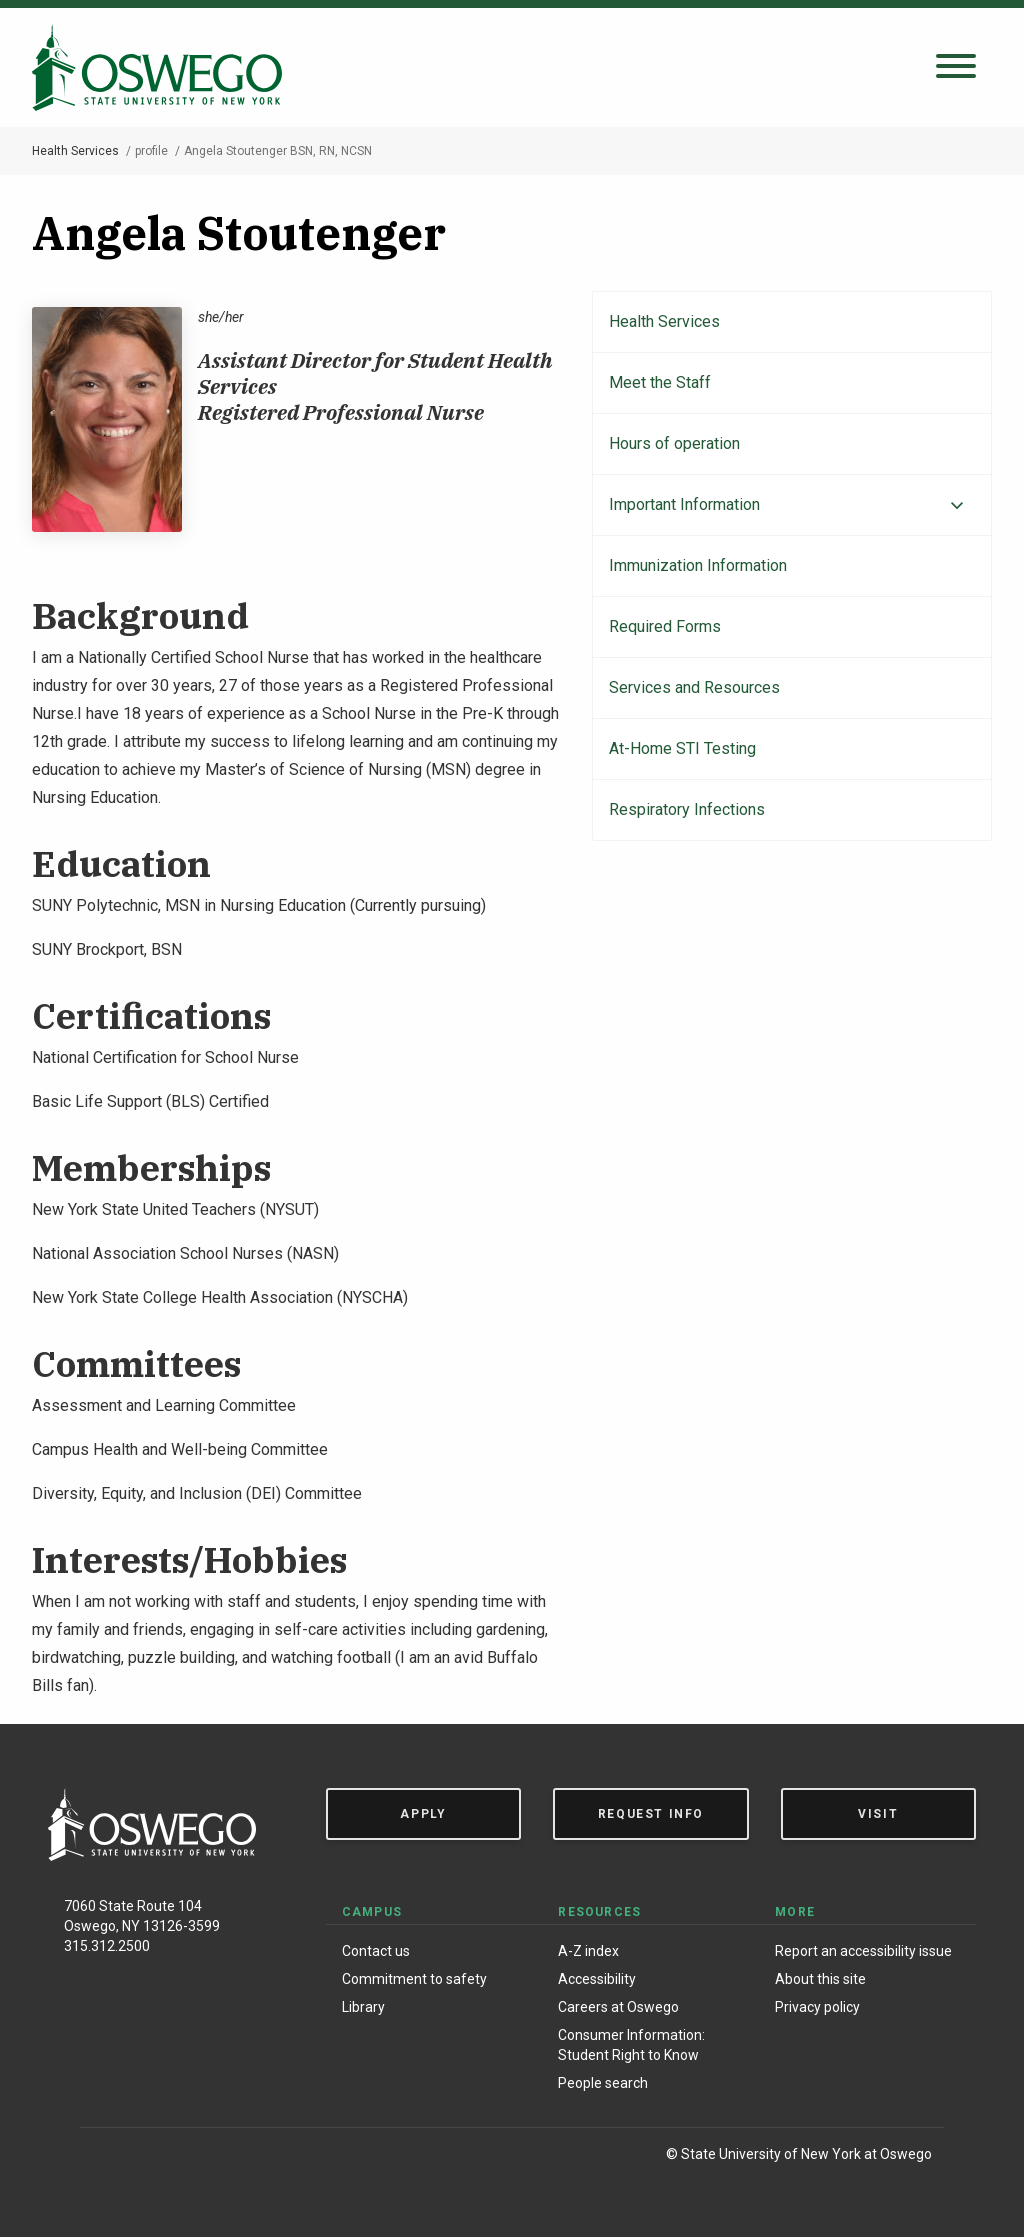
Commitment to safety (414, 1979)
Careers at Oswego (618, 2007)
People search (603, 2083)
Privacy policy (817, 2007)
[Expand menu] (957, 506)
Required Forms (665, 626)
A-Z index (588, 1951)
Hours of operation (674, 443)
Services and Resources (694, 687)
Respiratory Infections (687, 809)
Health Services (75, 151)
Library (363, 2007)
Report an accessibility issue (863, 1951)
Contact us (376, 1951)
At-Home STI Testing (682, 748)
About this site (820, 1979)
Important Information (684, 504)
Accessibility (597, 1979)
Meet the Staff (660, 382)
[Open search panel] (956, 67)
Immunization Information (698, 565)
